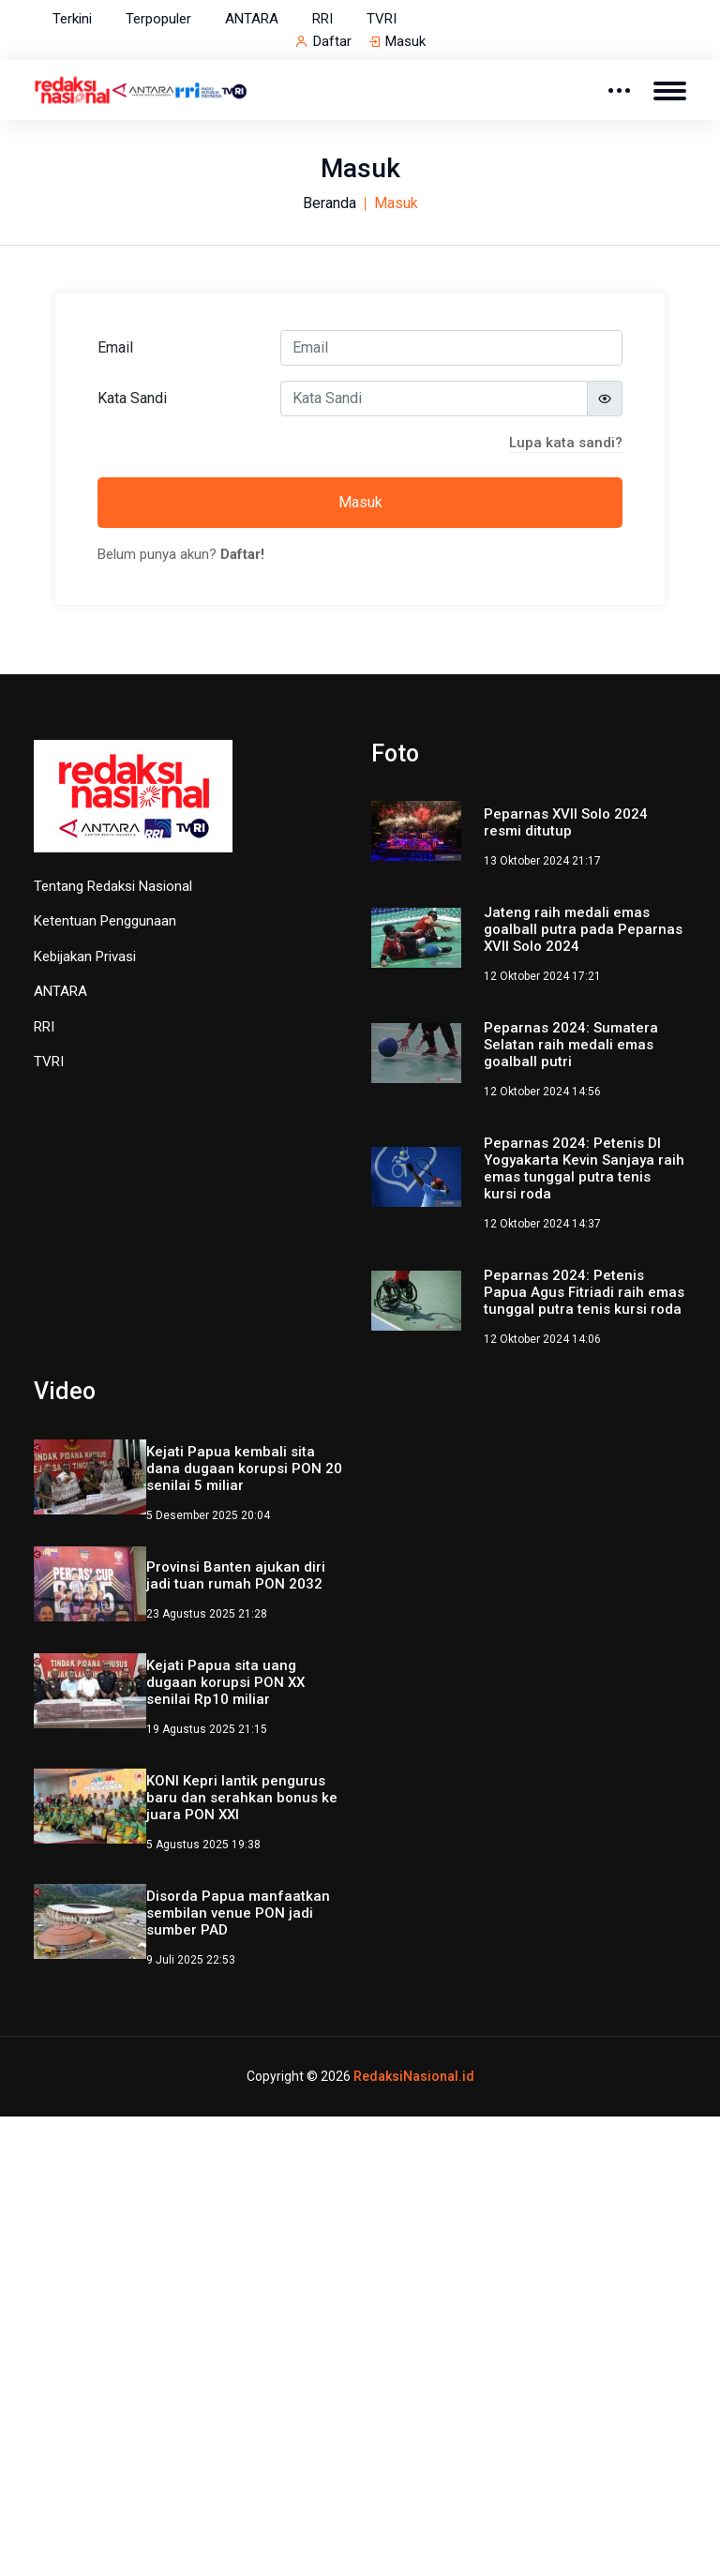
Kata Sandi (132, 398)
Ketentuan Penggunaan (105, 920)
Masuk (405, 41)
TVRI (382, 18)
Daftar (332, 41)
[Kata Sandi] (434, 398)
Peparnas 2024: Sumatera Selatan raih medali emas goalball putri (571, 1044)
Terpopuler (158, 18)
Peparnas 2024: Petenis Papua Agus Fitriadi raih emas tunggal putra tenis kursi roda (584, 1292)
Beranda (329, 203)
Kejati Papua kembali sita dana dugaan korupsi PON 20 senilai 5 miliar (244, 1468)
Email (115, 347)
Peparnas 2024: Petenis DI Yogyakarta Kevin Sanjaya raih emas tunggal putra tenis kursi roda (584, 1168)
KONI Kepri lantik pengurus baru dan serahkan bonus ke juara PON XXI (242, 1797)
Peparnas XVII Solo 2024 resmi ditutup (566, 822)
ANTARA (251, 18)
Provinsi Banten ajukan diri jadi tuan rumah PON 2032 (235, 1575)
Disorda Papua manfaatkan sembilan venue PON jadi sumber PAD (238, 1913)
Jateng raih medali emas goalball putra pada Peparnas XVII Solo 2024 (583, 929)
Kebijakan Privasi (85, 956)
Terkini (72, 18)
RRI (322, 18)
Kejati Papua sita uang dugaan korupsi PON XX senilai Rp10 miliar (225, 1682)
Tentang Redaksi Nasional (113, 886)
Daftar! (242, 554)
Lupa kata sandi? (565, 442)
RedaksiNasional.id (413, 2076)
